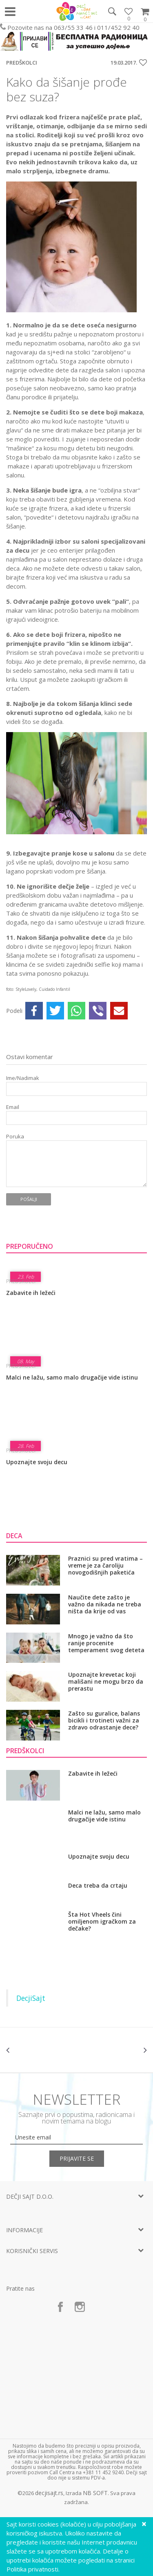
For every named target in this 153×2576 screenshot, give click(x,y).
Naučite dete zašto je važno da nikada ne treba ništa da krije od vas (104, 1604)
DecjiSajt (30, 1998)
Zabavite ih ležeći (30, 1293)
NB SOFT (95, 2493)
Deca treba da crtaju (97, 1885)
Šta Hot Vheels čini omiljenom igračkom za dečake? (102, 1921)
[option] (41, 2049)
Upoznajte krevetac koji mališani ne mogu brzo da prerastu (105, 1681)
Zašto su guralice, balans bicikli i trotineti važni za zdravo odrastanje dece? (104, 1720)
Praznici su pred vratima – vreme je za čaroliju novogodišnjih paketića (105, 1565)
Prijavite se (77, 2158)
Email (12, 1107)
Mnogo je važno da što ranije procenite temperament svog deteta (106, 1643)
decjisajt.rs (49, 2493)
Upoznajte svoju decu (36, 1462)
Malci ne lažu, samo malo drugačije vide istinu (72, 1377)
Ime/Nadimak (22, 1078)
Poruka (15, 1136)
